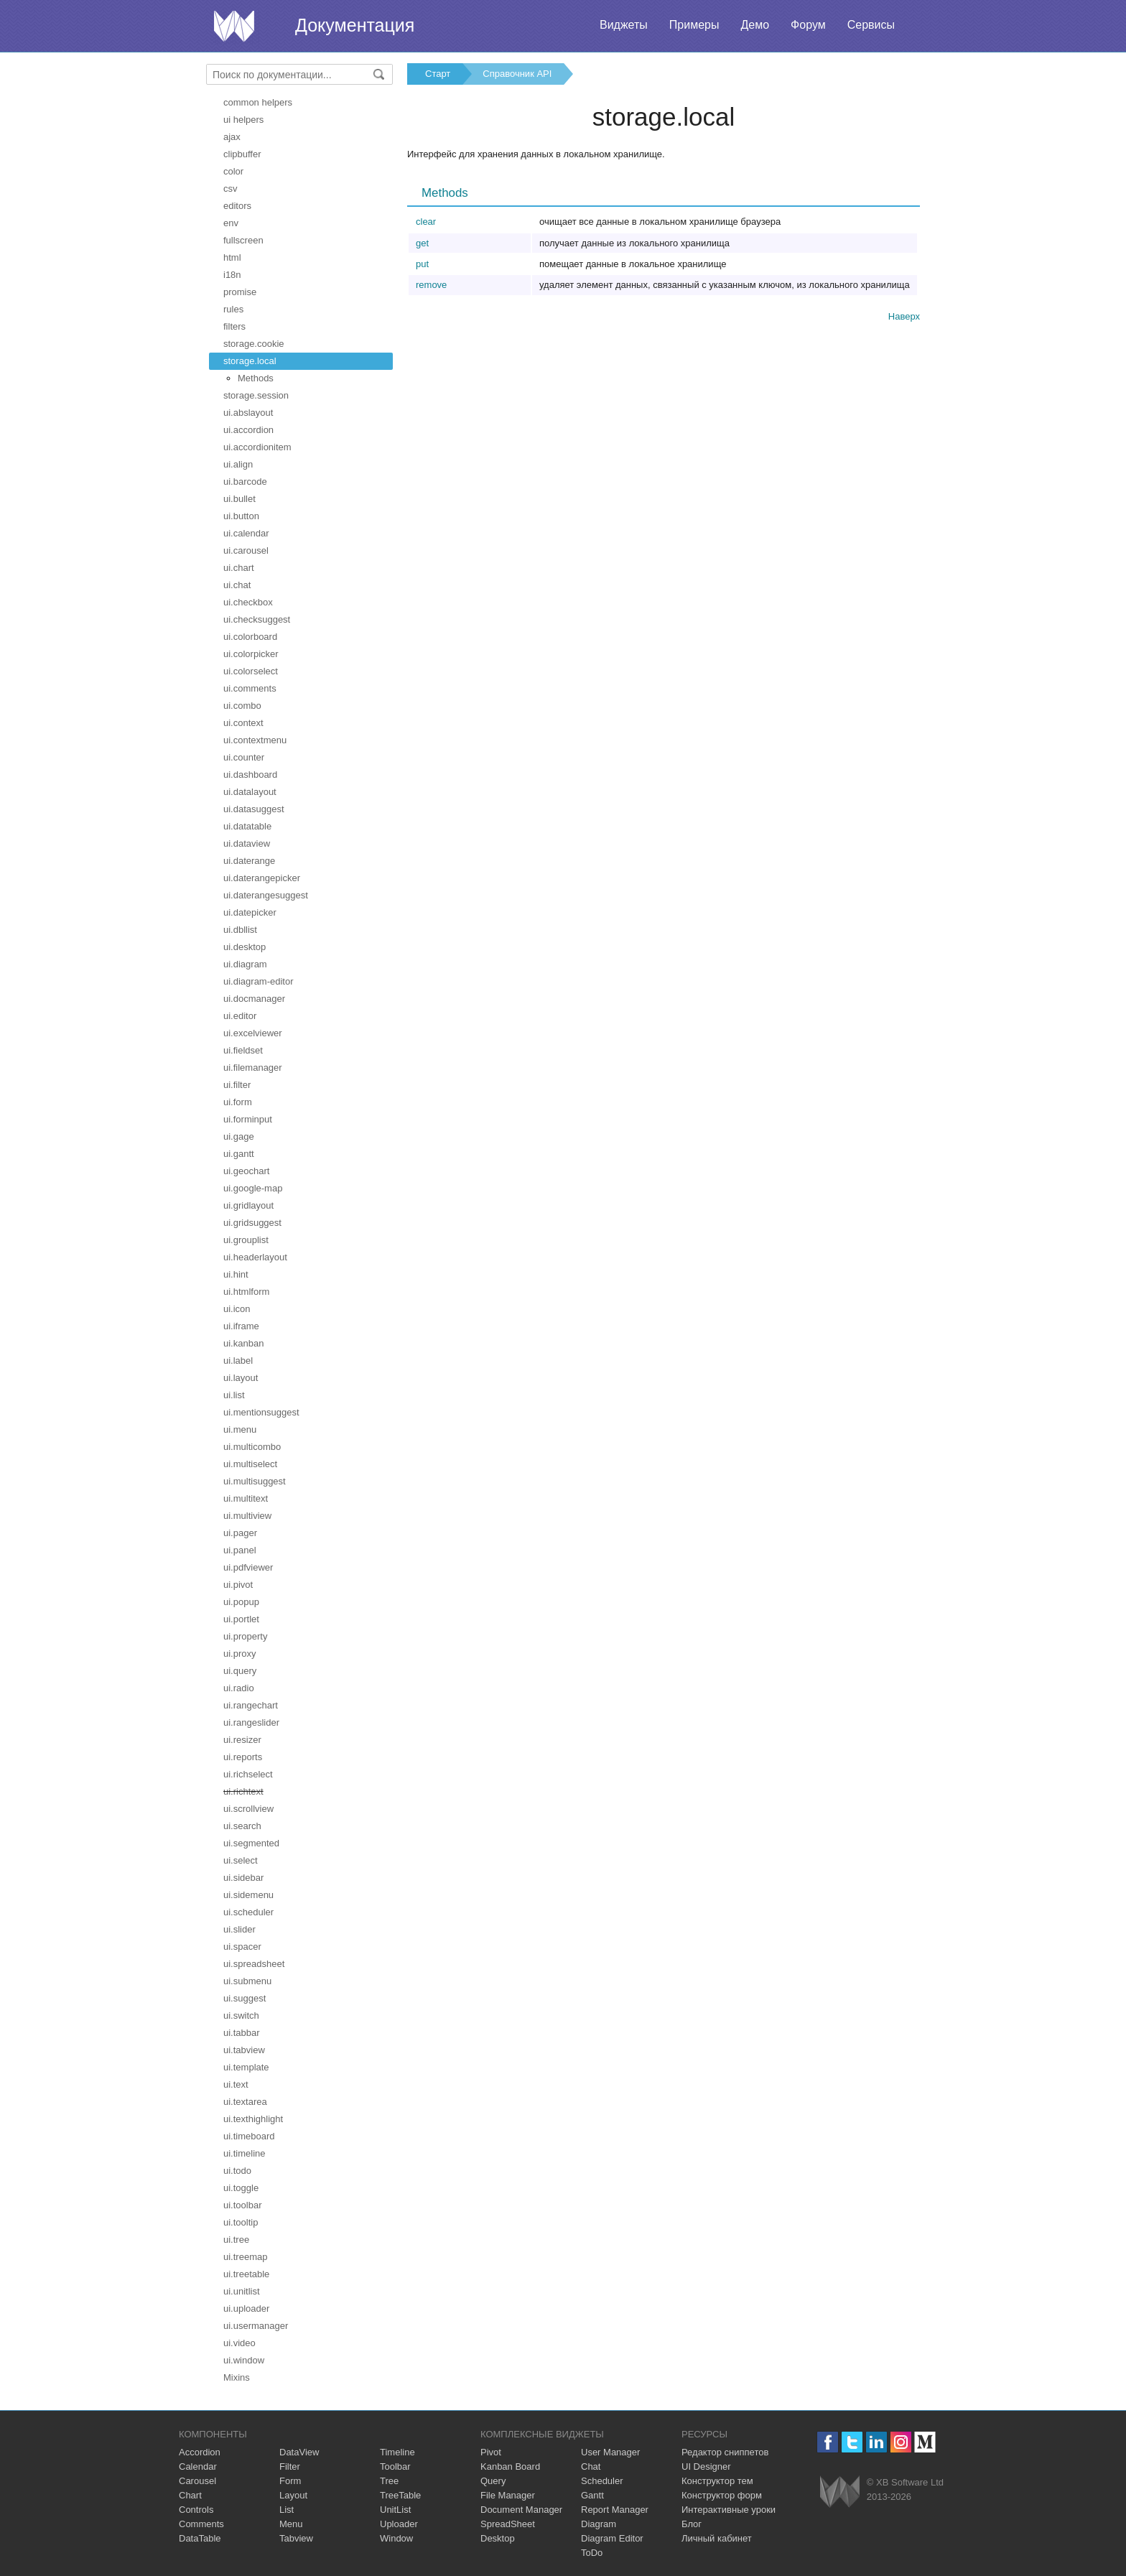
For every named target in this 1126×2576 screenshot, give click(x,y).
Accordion (199, 2452)
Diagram (598, 2524)
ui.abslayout (248, 412)
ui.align (238, 464)
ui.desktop (244, 946)
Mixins (236, 2377)
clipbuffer (242, 154)
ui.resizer (242, 1739)
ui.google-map (252, 1188)
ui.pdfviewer (248, 1567)
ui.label (238, 1360)
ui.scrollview (248, 1808)
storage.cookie (253, 343)
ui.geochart (246, 1171)
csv (230, 188)
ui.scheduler (248, 1912)
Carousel (197, 2480)
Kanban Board (510, 2466)
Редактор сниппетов (724, 2452)
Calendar (198, 2466)
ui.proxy (239, 1653)
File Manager (507, 2495)
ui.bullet (239, 498)
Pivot (490, 2452)
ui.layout (240, 1377)
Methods (256, 378)
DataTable (200, 2538)
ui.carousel (246, 550)
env (230, 223)
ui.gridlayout (248, 1205)
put (422, 264)
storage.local (249, 360)
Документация (354, 25)
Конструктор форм (721, 2495)
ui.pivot (238, 1584)
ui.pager (240, 1533)
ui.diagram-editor (258, 981)
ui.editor (239, 1015)
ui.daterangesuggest (265, 895)
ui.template (246, 2067)
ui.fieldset (243, 1050)
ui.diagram (245, 964)
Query (493, 2480)
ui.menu (239, 1429)
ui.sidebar (243, 1877)
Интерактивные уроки (728, 2509)
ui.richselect (248, 1774)
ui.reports (242, 1757)
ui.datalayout (249, 791)
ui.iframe (241, 1326)
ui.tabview (244, 2050)
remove (431, 284)
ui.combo (242, 705)
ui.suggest (244, 1998)
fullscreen (243, 240)
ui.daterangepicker (261, 878)
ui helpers (243, 119)
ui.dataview (246, 843)
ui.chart (238, 567)
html (232, 257)
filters (234, 326)
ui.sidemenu (248, 1894)
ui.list (234, 1395)
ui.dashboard (250, 774)
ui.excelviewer (252, 1033)
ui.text (235, 2084)
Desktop (497, 2538)
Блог (691, 2524)
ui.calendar (246, 533)
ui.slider (239, 1929)
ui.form (237, 1102)
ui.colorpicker (251, 653)
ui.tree (236, 2239)
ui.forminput (247, 1119)
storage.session (256, 395)
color (233, 171)
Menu (291, 2524)
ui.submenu (247, 1981)
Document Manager (521, 2509)
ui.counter (243, 757)
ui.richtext (243, 1791)
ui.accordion (248, 429)
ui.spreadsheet (253, 1963)
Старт (437, 73)
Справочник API (517, 73)
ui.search (242, 1826)
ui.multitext (245, 1498)
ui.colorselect (250, 671)
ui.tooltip (240, 2222)
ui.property (245, 1636)
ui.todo (237, 2170)
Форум (808, 25)
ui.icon (237, 1308)
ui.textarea (245, 2101)
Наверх (904, 316)
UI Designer (706, 2466)
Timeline (397, 2452)
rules (233, 309)
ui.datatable (247, 826)
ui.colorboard (250, 636)
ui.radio (238, 1688)
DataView (299, 2452)
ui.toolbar (242, 2205)
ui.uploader (246, 2308)
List (286, 2509)
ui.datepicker (249, 912)
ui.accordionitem (257, 447)
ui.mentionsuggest (261, 1412)
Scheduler (602, 2480)
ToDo (591, 2552)
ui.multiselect (250, 1464)
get (422, 243)
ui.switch (241, 2015)
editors (237, 205)
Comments (201, 2524)
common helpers (257, 102)
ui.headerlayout (255, 1257)
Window (396, 2538)
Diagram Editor (612, 2538)
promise (239, 292)
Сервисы (871, 25)
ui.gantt (238, 1153)
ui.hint (235, 1274)
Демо (754, 25)
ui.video (239, 2343)
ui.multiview (247, 1515)
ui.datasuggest (253, 809)
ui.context (243, 722)
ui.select (240, 1860)
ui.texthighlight (253, 2119)
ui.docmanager (254, 998)
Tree (389, 2480)
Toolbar (395, 2466)
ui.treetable (246, 2274)
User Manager (610, 2452)
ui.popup (241, 1601)
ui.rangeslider (251, 1722)
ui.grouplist (246, 1239)
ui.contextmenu (255, 740)
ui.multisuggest (254, 1481)
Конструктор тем (717, 2480)
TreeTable (400, 2495)
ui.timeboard (249, 2136)
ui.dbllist (240, 929)
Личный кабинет (716, 2538)
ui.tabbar (241, 2032)
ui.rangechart (250, 1705)
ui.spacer (242, 1946)
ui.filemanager (252, 1067)
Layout (293, 2495)
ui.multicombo (252, 1446)
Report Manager (614, 2509)
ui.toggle (241, 2187)
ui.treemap (245, 2256)
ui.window (243, 2360)
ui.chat (237, 585)
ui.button (241, 516)
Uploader (399, 2524)
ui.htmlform (246, 1291)
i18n (232, 274)
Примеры (694, 25)
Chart (190, 2495)
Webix (840, 2491)
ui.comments (249, 688)
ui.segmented (251, 1843)
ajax (232, 136)
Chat (590, 2466)
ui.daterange (249, 860)
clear (426, 221)
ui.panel (239, 1550)
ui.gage (238, 1136)
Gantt (592, 2495)
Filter (289, 2466)
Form (290, 2480)
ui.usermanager (255, 2325)
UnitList (395, 2509)
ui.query (239, 1670)
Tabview (296, 2538)
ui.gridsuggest (252, 1222)
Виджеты (624, 25)
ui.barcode (245, 481)
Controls (196, 2509)
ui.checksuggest (256, 619)
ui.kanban (243, 1343)
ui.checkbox (248, 602)
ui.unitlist (241, 2291)
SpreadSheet (507, 2524)
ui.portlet (241, 1619)
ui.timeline (244, 2153)
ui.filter (237, 1084)
